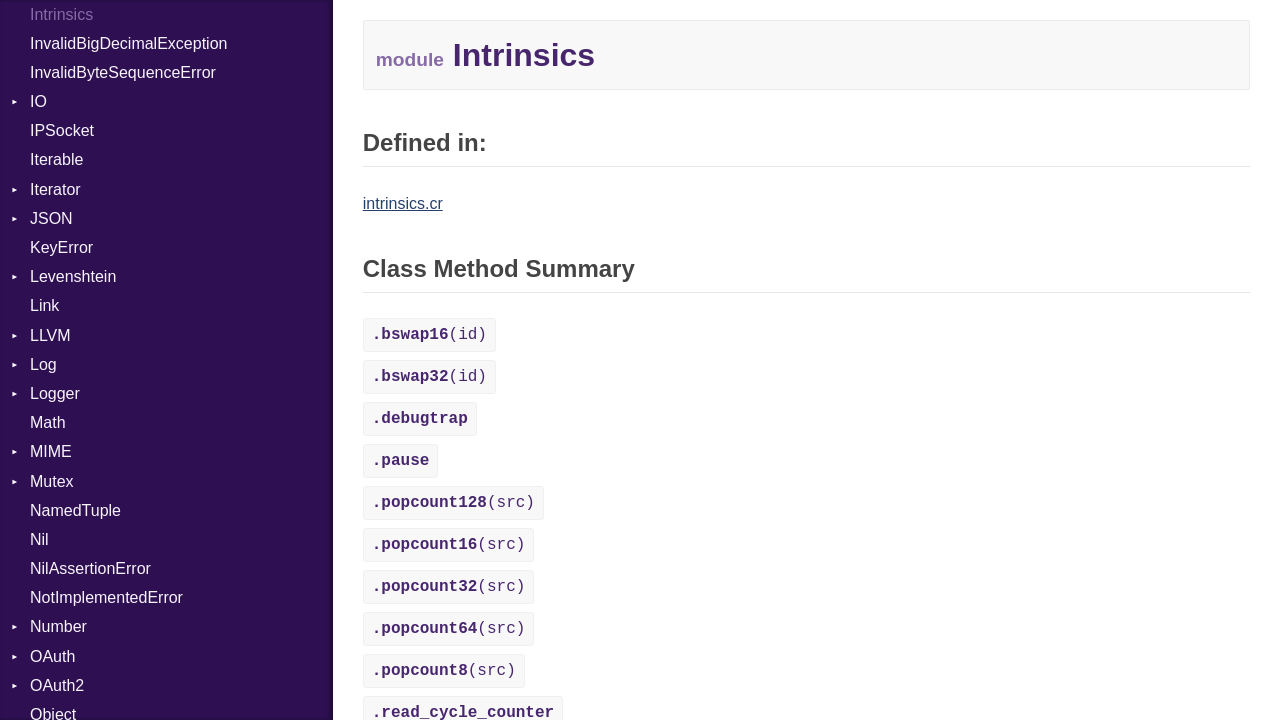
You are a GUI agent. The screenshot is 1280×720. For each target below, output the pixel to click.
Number (58, 626)
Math (48, 422)
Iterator (55, 189)
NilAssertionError (90, 568)
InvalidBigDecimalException (128, 43)
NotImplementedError (106, 597)
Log (43, 364)
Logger (55, 393)
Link (44, 305)
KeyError (61, 247)
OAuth (52, 656)
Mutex (52, 481)
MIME (51, 451)
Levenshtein (73, 276)
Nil (39, 539)
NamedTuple (75, 510)
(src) (453, 503)
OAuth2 (57, 685)
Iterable (56, 159)
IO (38, 101)
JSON (51, 218)
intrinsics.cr (403, 203)
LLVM (50, 335)
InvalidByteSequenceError (123, 72)
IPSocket (62, 130)
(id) (429, 335)
